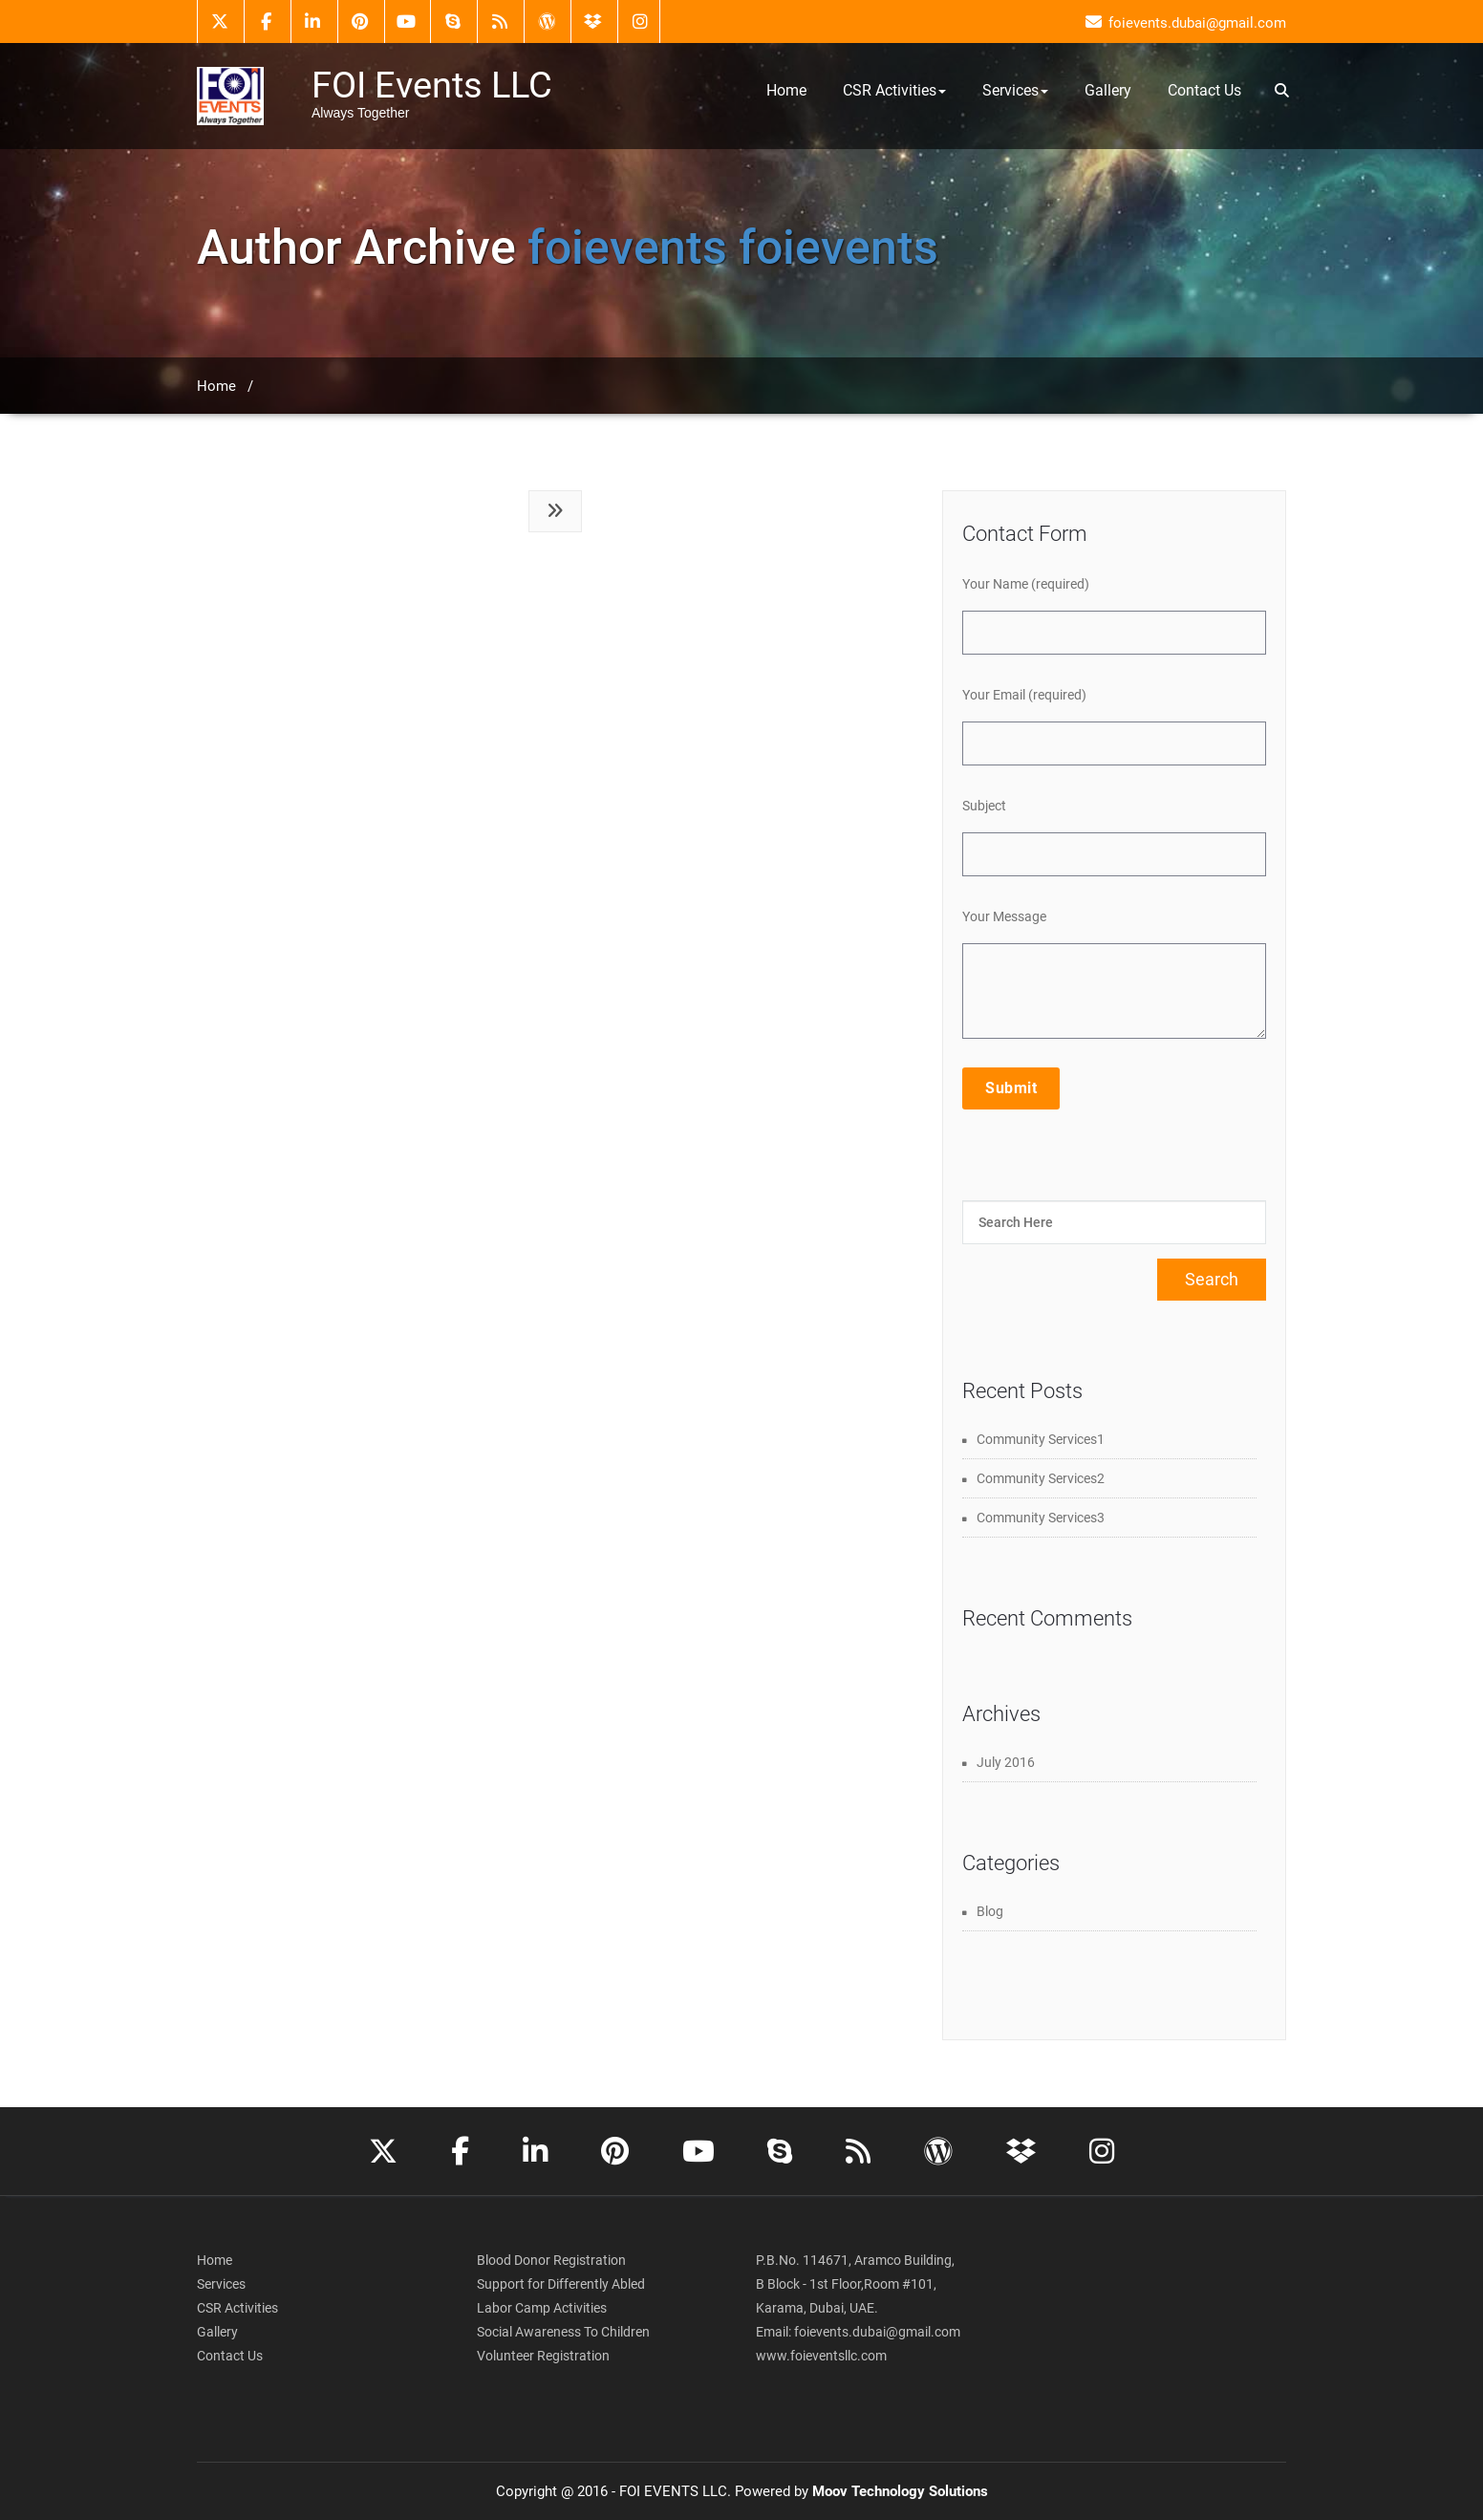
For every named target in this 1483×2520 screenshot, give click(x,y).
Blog (990, 1911)
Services (1015, 90)
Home (786, 90)
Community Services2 (1041, 1478)
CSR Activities (894, 90)
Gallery (1108, 90)
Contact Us (1204, 90)
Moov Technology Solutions (900, 2491)
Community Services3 (1041, 1517)
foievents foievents (732, 246)
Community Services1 (1041, 1439)
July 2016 (1006, 1762)
